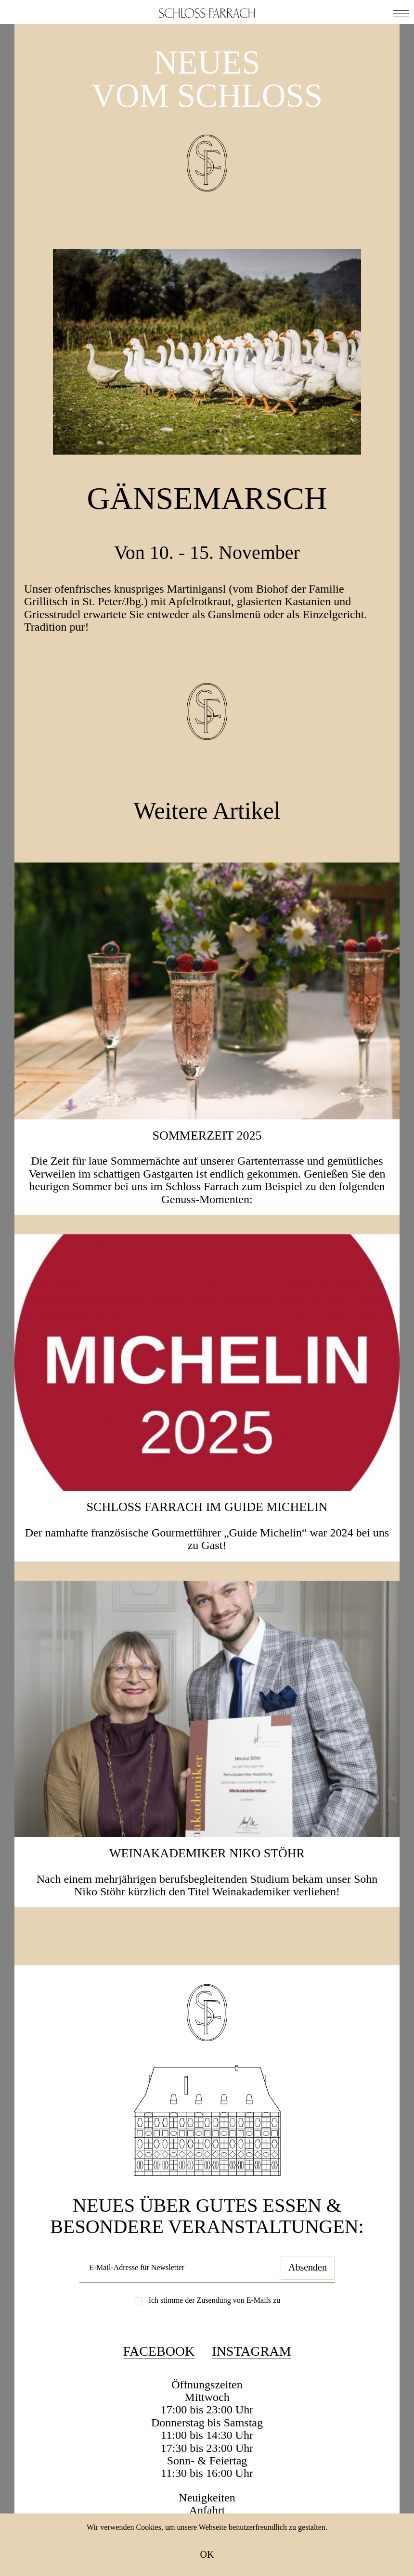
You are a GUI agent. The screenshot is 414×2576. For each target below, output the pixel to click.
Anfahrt (207, 2510)
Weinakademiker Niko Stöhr (207, 1853)
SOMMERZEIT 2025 (206, 1135)
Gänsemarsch (207, 498)
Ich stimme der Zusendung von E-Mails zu (215, 2300)
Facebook (158, 2351)
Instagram (251, 2351)
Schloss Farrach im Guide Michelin (207, 1507)
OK (207, 2554)
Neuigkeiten (207, 2497)
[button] (401, 12)
